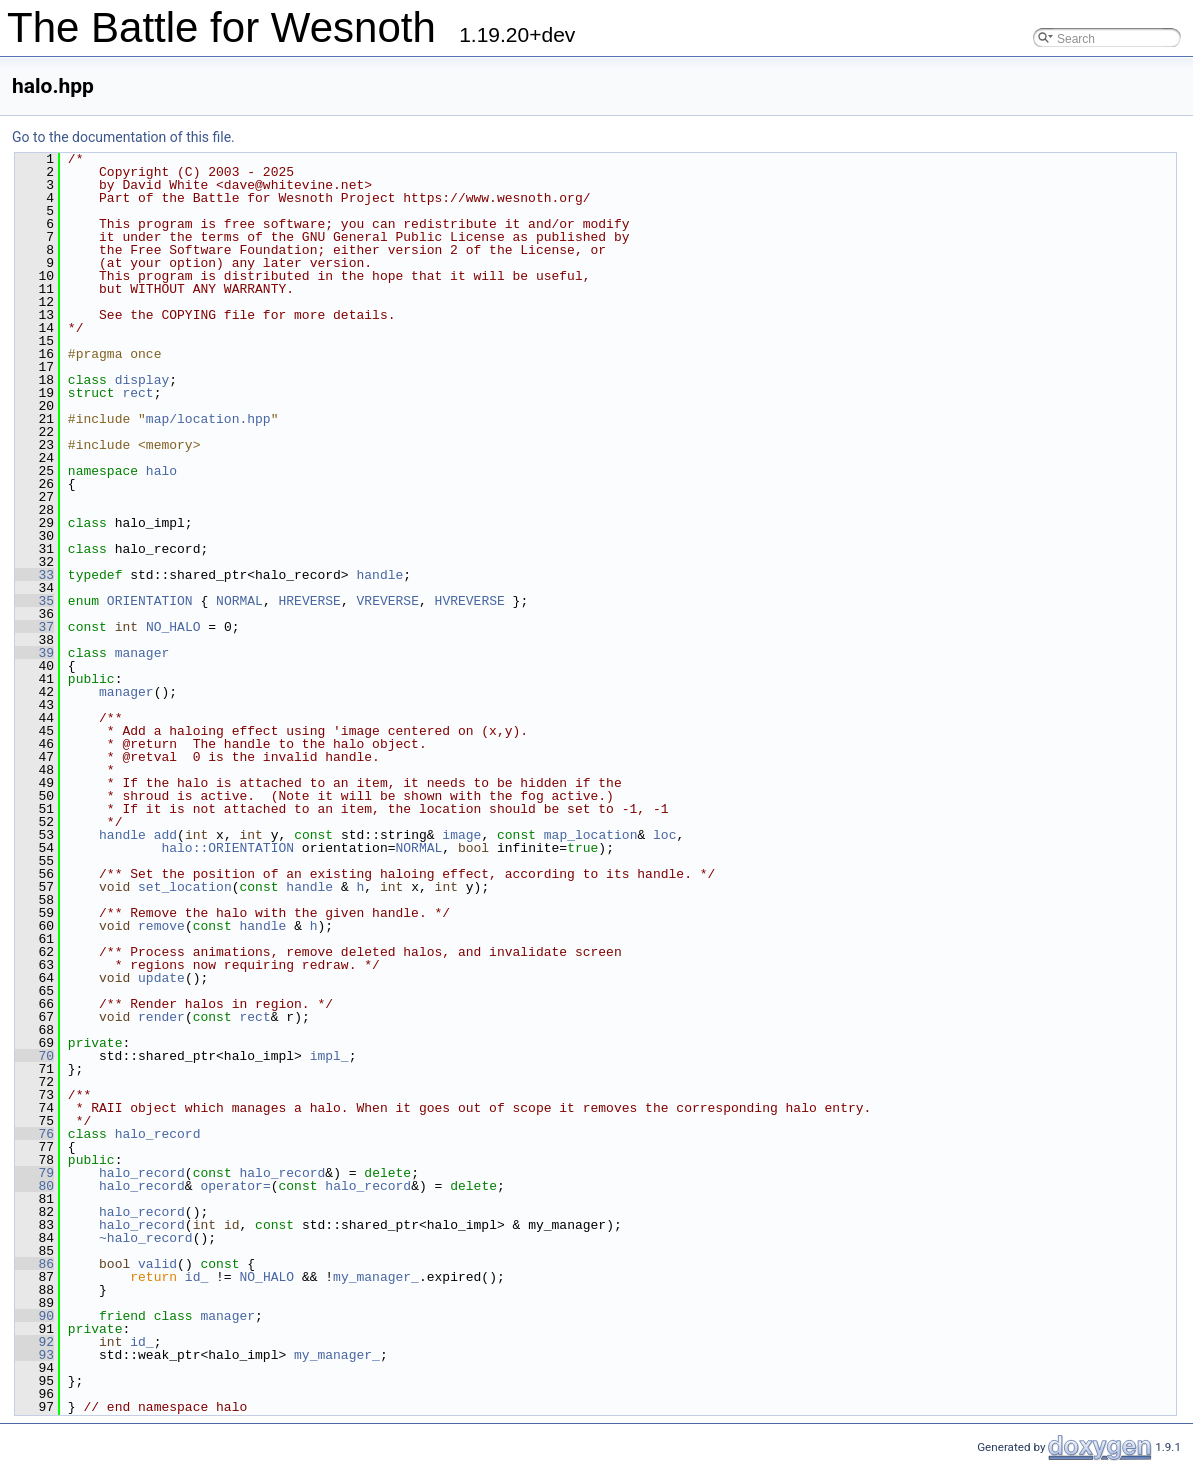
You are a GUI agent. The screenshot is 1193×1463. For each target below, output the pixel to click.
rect (137, 393)
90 (34, 1316)
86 (34, 1264)
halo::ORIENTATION (227, 848)
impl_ (329, 1056)
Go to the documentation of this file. (123, 137)
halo (161, 471)
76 (34, 1134)
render (161, 1017)
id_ (196, 1277)
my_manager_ (376, 1277)
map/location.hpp (208, 419)
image (461, 835)
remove (161, 926)
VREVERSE (388, 601)
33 (34, 575)
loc (664, 835)
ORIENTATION (150, 601)
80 (34, 1186)
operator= (235, 1186)
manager (142, 653)
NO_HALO (173, 627)
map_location (591, 835)
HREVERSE (309, 601)
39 (34, 653)
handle (379, 575)
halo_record (158, 1134)
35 (34, 601)
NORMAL (239, 601)
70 (34, 1056)
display (142, 380)
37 (34, 627)
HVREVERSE (470, 601)
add (165, 835)
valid (157, 1264)
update (161, 978)
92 (34, 1342)
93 (34, 1355)
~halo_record (146, 1238)
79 (34, 1173)
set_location (185, 887)
